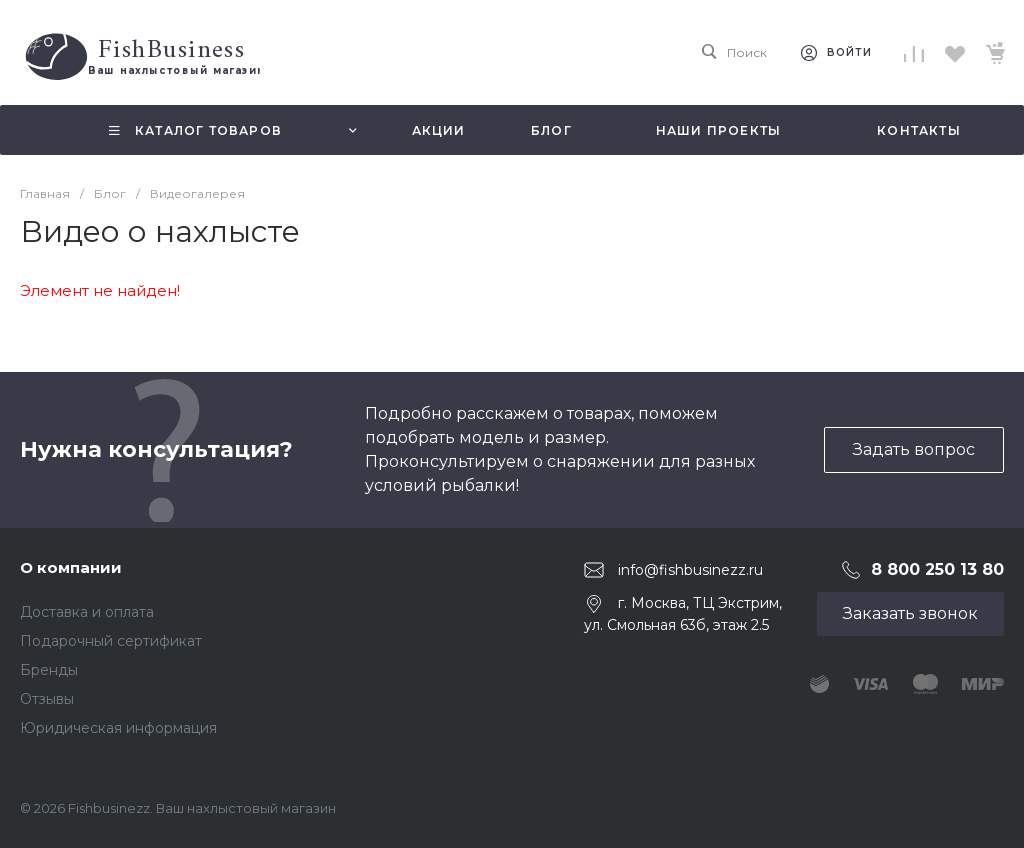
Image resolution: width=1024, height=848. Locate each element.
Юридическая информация (118, 728)
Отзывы (47, 699)
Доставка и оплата (87, 612)
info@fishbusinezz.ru (690, 570)
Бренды (49, 670)
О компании (71, 567)
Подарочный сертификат (111, 641)
